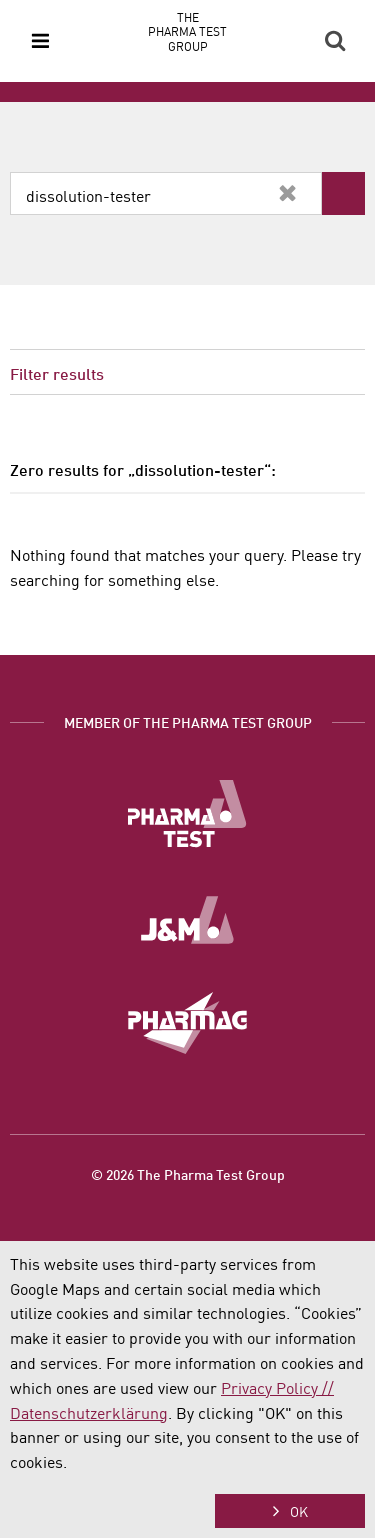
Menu (40, 41)
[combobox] (166, 193)
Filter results (57, 372)
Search (335, 41)
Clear (287, 193)
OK (299, 1511)
